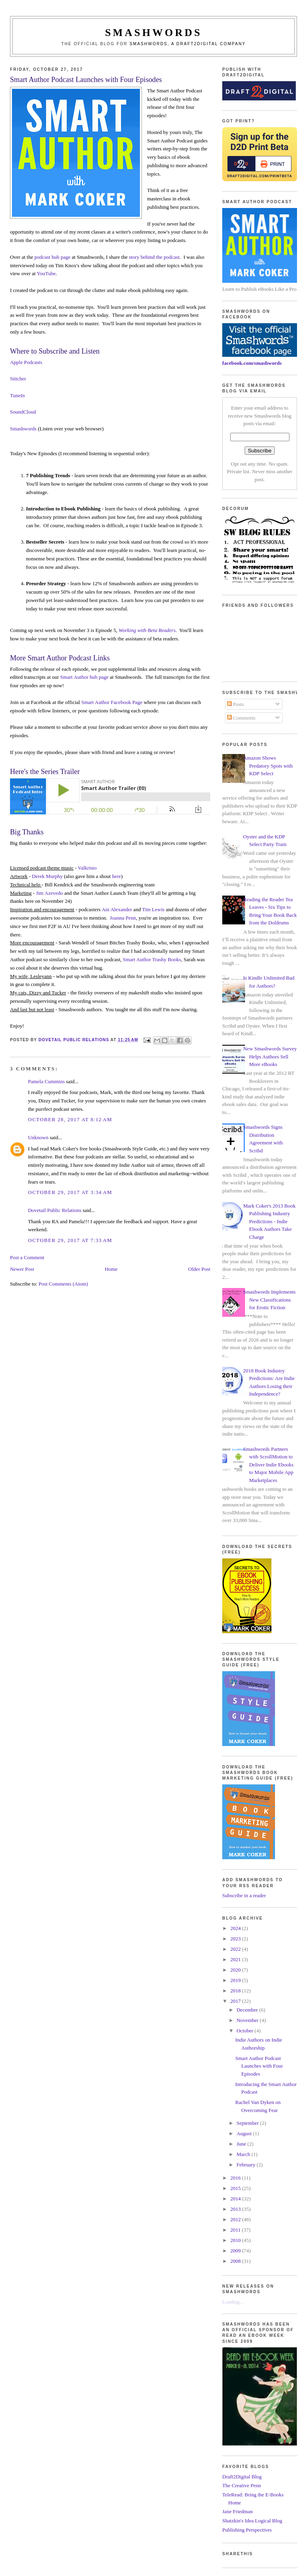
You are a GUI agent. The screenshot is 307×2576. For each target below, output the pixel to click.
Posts (235, 704)
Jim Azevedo (49, 893)
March (244, 2154)
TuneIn (17, 395)
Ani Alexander (117, 909)
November (248, 2020)
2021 (236, 1959)
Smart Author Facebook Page (111, 702)
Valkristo (87, 868)
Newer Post (22, 1269)
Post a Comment (27, 1257)
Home (111, 1269)
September (248, 2123)
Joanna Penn (123, 918)
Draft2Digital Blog (242, 2477)
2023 (236, 1939)
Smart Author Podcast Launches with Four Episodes (259, 2066)
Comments (241, 718)
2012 (236, 2219)
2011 (236, 2230)
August (245, 2133)
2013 (236, 2209)
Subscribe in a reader (244, 1895)
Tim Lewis (153, 909)
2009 (236, 2251)
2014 (236, 2199)
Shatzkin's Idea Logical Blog (252, 2521)
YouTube (46, 273)
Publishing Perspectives (247, 2530)
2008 (236, 2261)
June (242, 2144)
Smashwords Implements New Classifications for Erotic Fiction (269, 1299)
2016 (236, 2178)
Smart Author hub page (84, 677)
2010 (236, 2240)
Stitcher (18, 379)
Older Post (199, 1269)
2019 (236, 1980)
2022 (236, 1949)
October (246, 2031)
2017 (236, 2001)
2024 (236, 1928)
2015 (236, 2188)
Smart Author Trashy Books (152, 959)
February (247, 2165)
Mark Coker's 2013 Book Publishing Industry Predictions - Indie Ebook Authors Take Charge (269, 1221)
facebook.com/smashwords (251, 363)
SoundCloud (23, 412)
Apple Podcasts (26, 362)
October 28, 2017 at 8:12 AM (70, 1119)
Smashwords (23, 429)
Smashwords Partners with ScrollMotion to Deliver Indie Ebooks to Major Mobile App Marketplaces (268, 1464)
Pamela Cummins (46, 1081)
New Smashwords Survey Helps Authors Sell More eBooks (270, 1056)
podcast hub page (52, 257)
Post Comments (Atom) (63, 1284)
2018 (236, 1991)
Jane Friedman (237, 2511)
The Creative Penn (241, 2485)
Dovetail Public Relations (55, 1210)
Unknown (38, 1137)
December (248, 2010)
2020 (236, 1970)
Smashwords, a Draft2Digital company (188, 44)
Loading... (232, 2302)
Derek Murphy (47, 876)
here (116, 876)
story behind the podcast (154, 257)
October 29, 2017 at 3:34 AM (70, 1192)
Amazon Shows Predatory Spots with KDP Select (268, 765)
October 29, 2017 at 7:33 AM (70, 1240)
